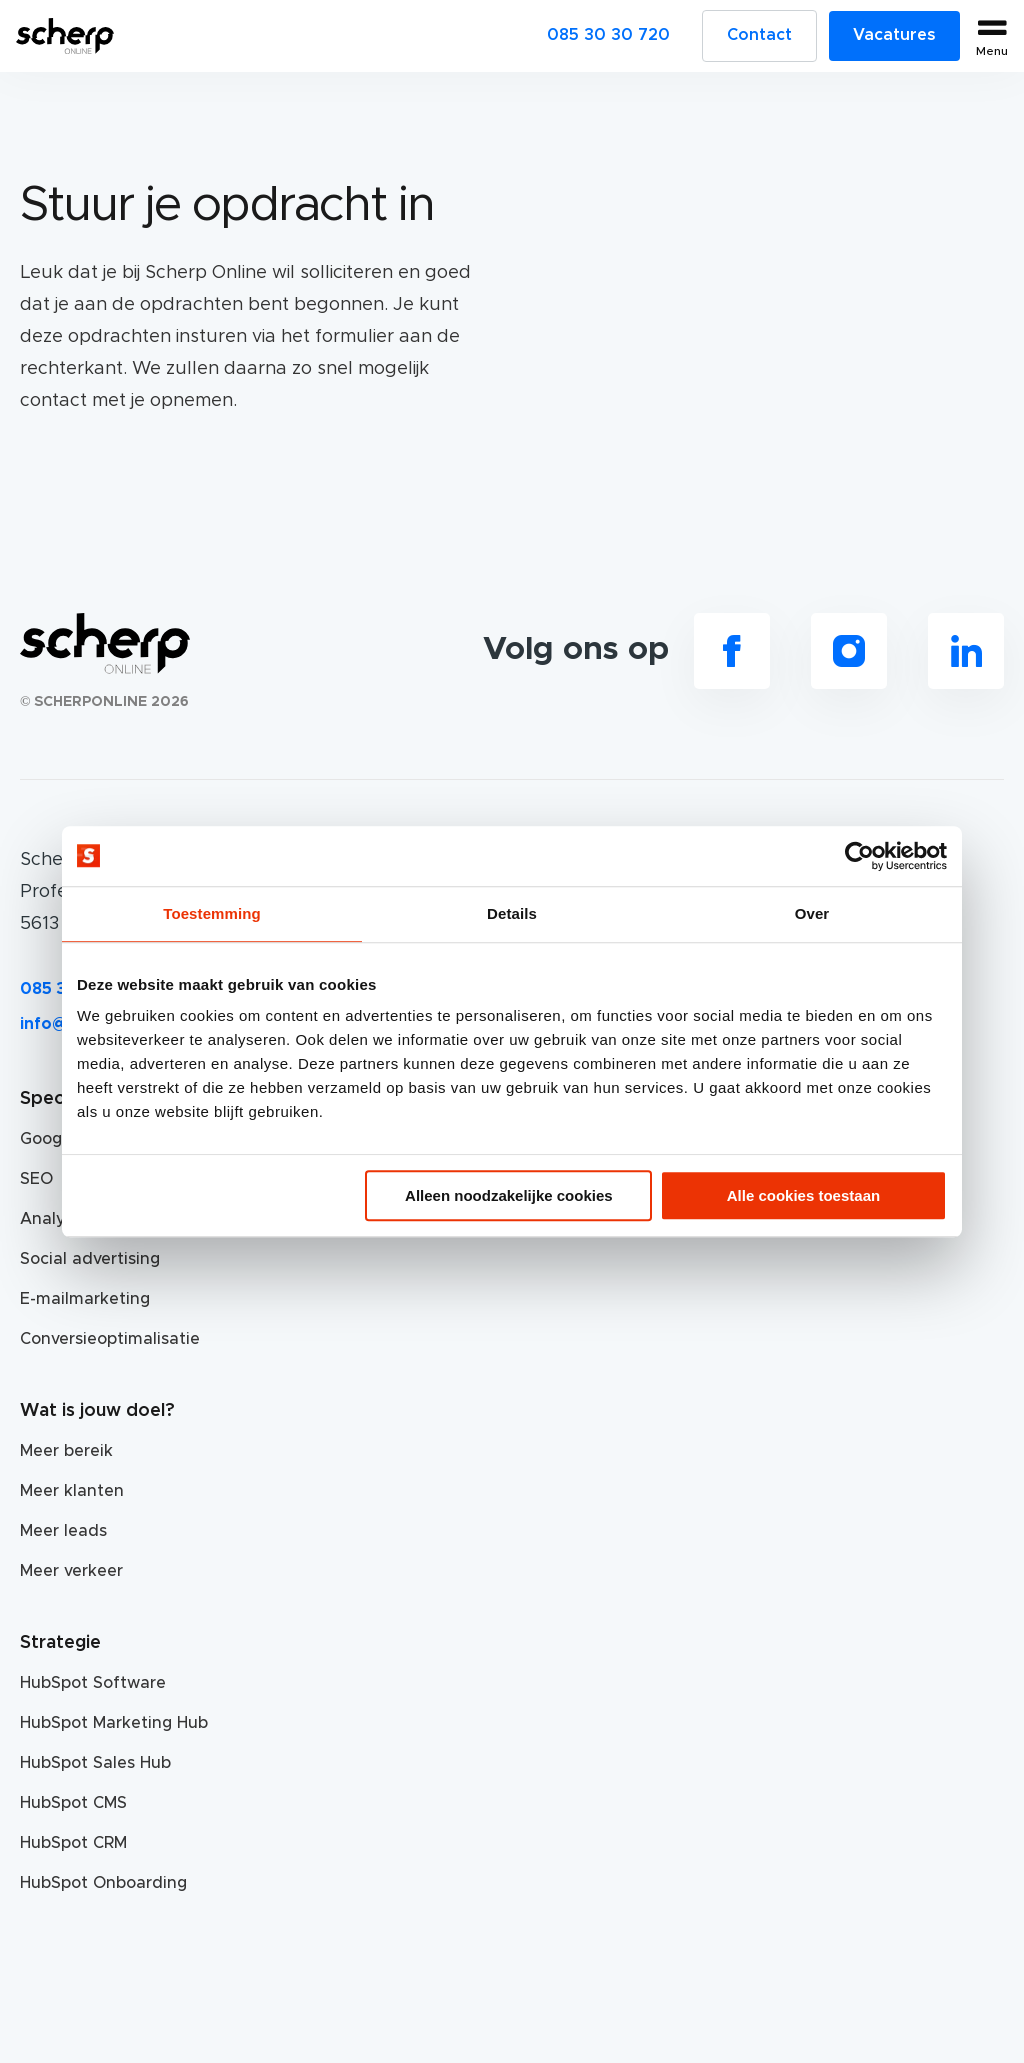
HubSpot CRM (73, 1843)
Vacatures (894, 35)
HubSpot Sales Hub (95, 1763)
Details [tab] (512, 913)
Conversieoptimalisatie (110, 1339)
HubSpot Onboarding (103, 1883)
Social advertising (90, 1259)
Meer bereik (66, 1451)
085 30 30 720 (608, 35)
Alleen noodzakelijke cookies (509, 1195)
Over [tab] (812, 913)
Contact (759, 35)
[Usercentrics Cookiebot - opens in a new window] (859, 856)
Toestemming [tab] (212, 913)
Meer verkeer (71, 1571)
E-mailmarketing (85, 1299)
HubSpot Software (93, 1683)
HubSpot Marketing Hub (114, 1723)
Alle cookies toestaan (803, 1195)
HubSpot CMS (73, 1803)
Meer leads (63, 1531)
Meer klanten (72, 1491)
